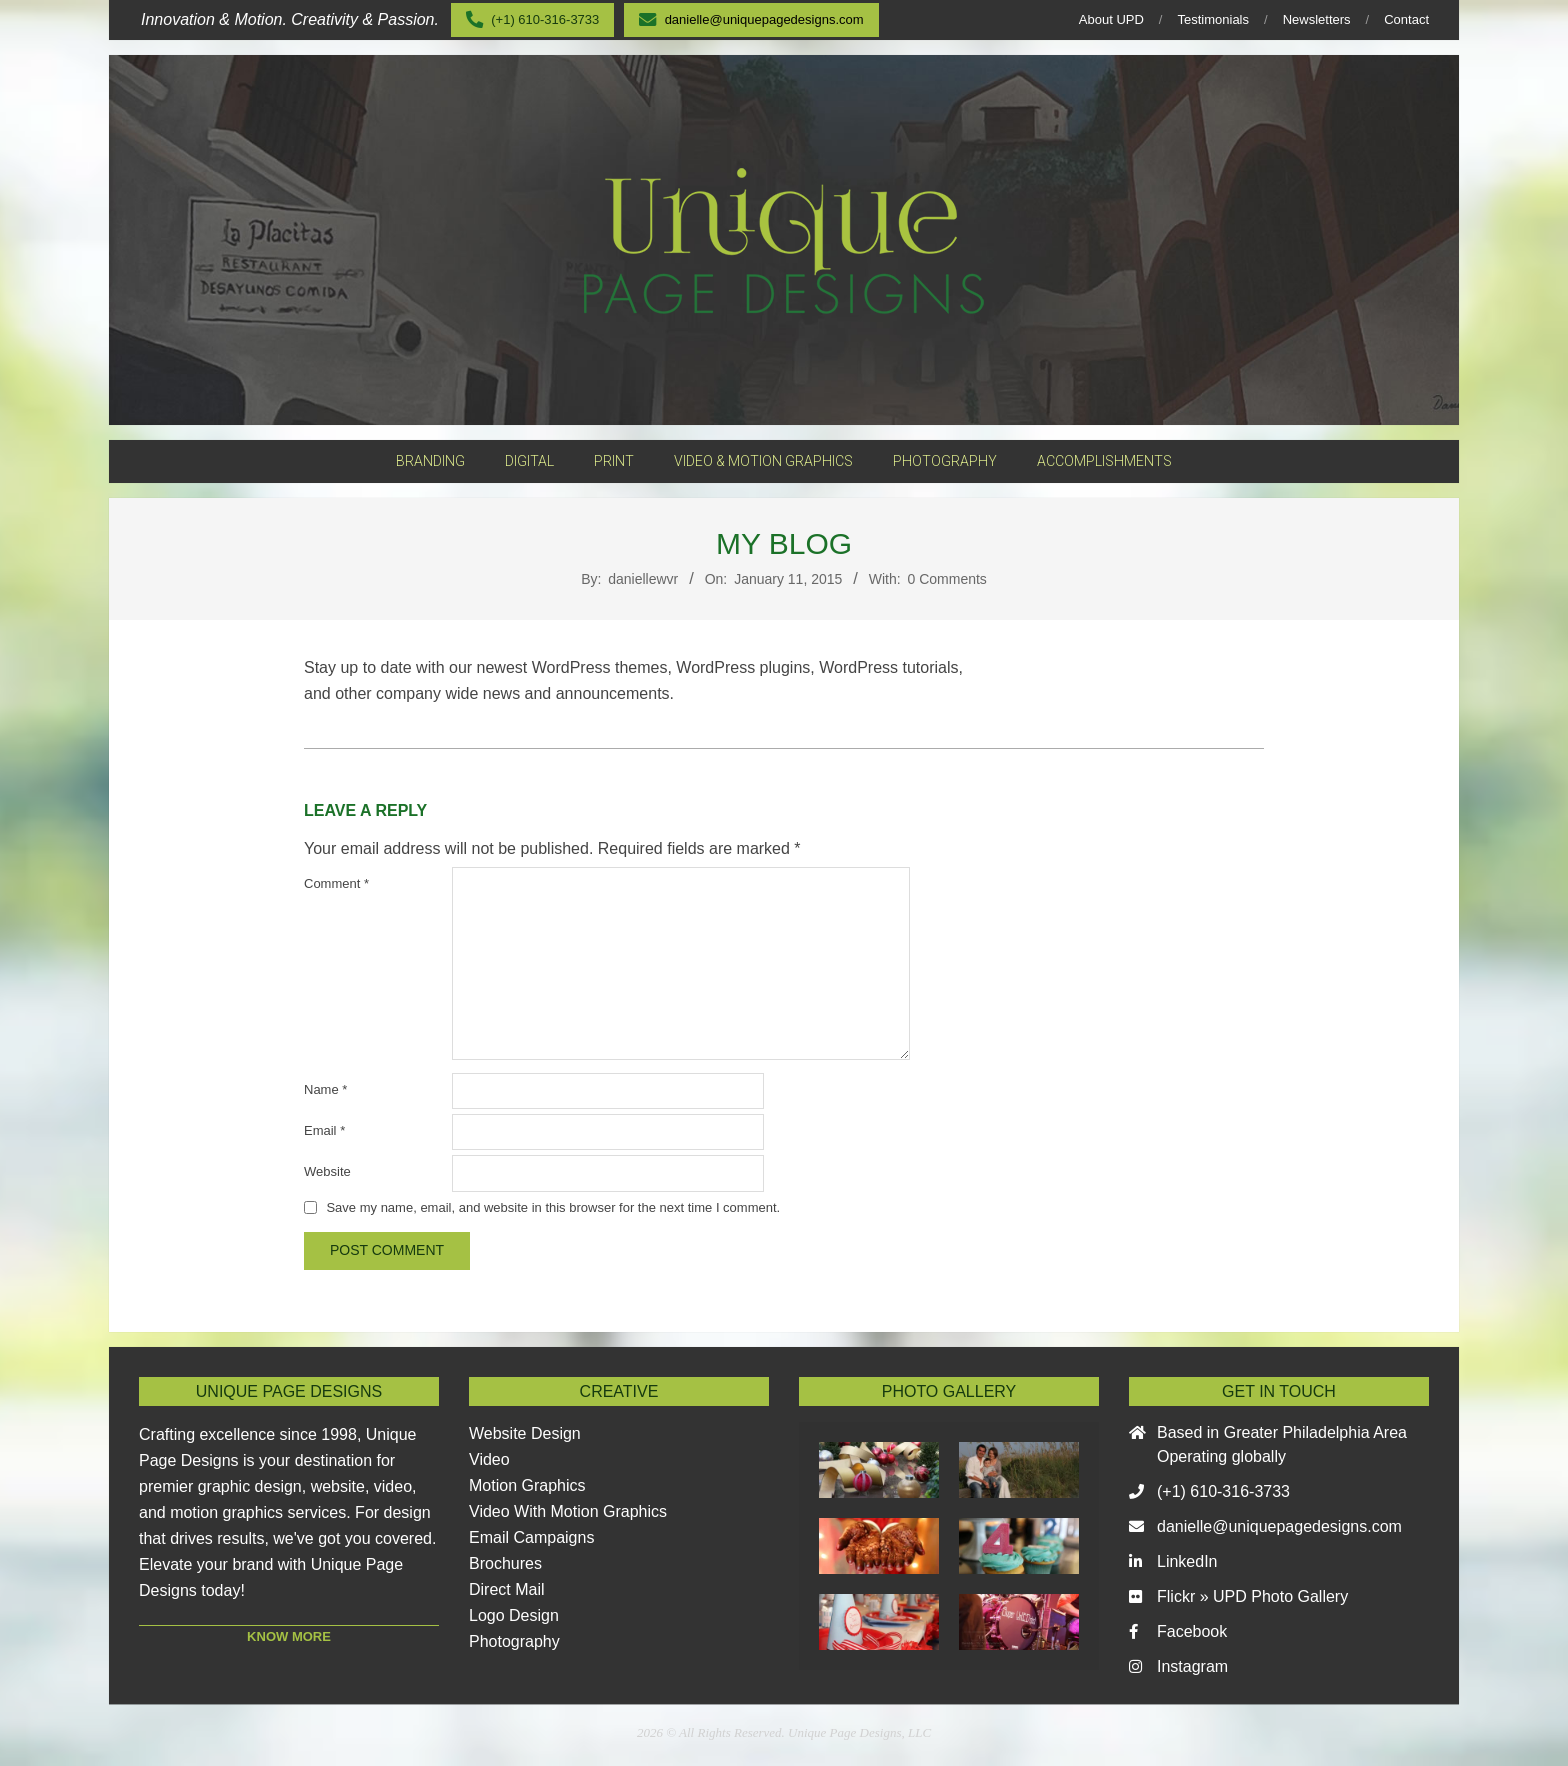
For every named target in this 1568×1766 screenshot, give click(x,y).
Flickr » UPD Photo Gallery (1252, 1596)
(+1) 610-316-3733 (1223, 1491)
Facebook (1192, 1631)
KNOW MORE (289, 1636)
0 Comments (947, 579)
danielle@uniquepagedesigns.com (1279, 1526)
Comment (336, 883)
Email (324, 1130)
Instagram (1192, 1666)
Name (325, 1089)
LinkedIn (1187, 1561)
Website (327, 1171)
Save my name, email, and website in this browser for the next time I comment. (553, 1207)
